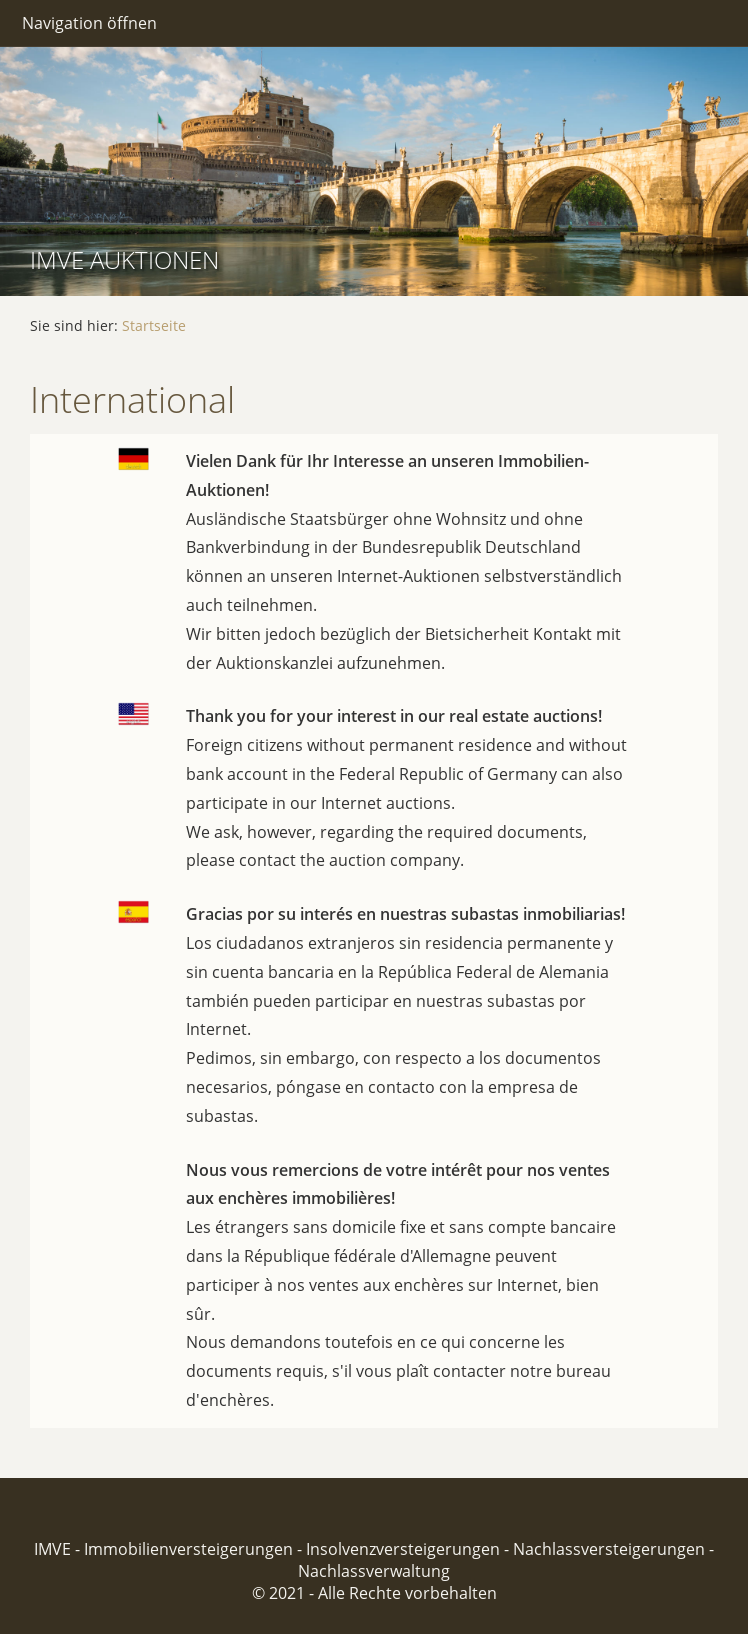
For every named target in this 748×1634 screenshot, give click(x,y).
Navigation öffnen (89, 23)
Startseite (154, 325)
